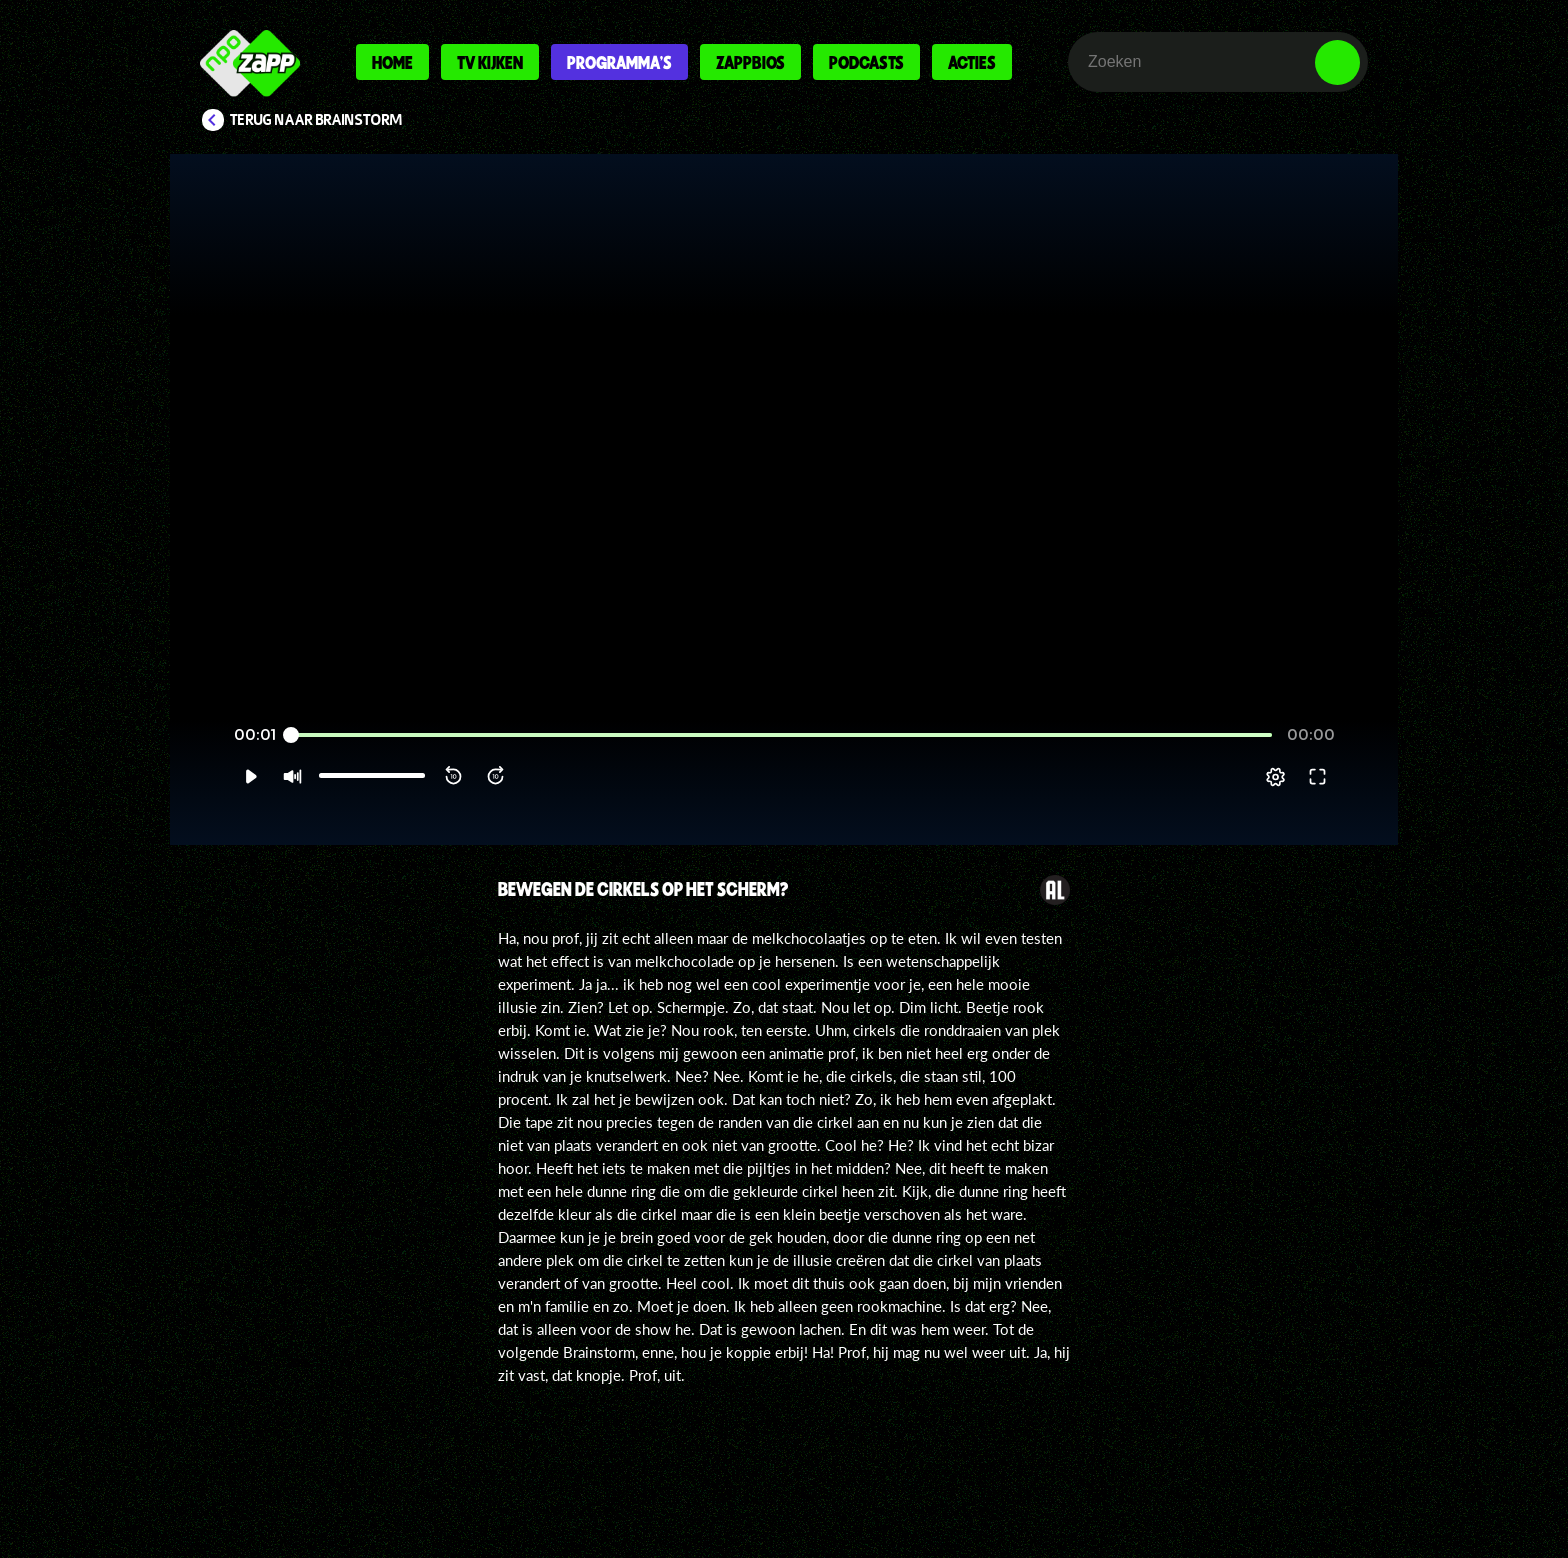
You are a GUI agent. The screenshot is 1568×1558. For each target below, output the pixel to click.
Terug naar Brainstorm (316, 120)
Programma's (619, 62)
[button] (250, 777)
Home (392, 62)
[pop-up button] (1275, 777)
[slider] (781, 735)
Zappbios (750, 62)
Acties (972, 62)
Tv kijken (490, 62)
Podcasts (866, 62)
